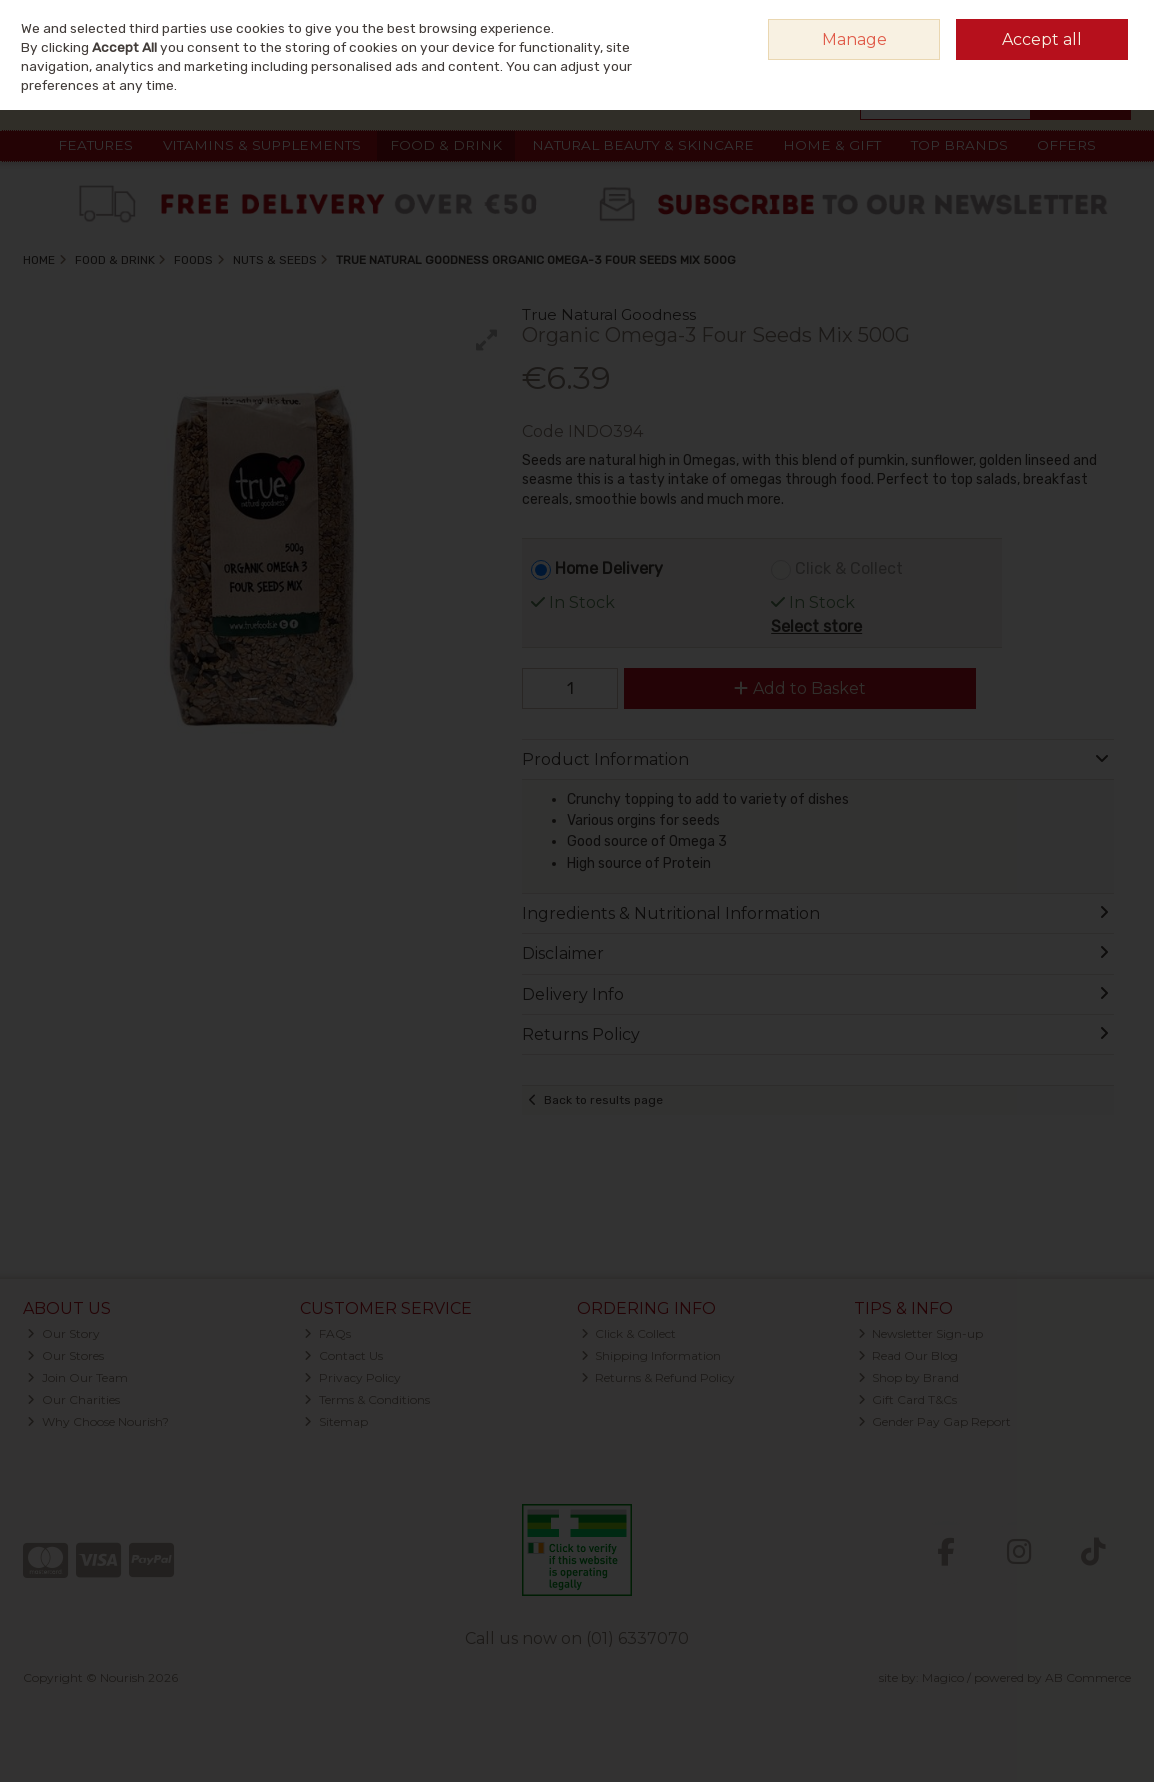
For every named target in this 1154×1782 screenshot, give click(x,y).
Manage (854, 39)
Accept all (1042, 39)
